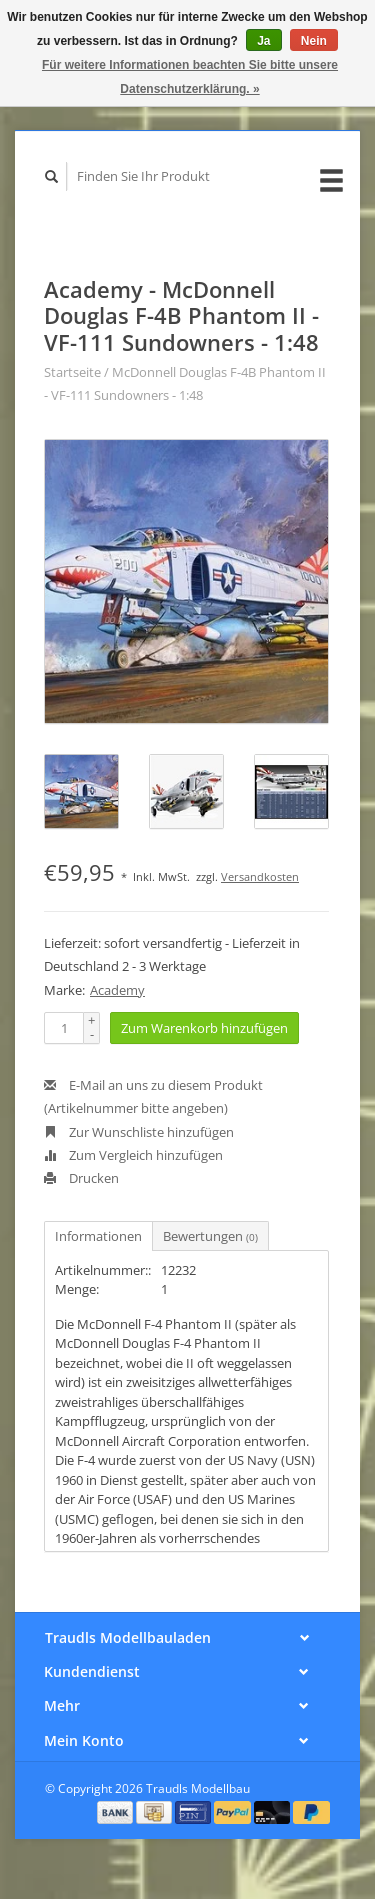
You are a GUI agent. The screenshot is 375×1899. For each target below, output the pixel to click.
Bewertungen (210, 1236)
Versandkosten (260, 876)
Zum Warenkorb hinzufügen (204, 1028)
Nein (314, 41)
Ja (263, 41)
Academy (117, 990)
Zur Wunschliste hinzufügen (139, 1132)
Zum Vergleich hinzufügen (133, 1155)
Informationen (98, 1236)
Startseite (72, 372)
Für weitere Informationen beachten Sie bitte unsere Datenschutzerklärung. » (190, 77)
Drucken (81, 1178)
